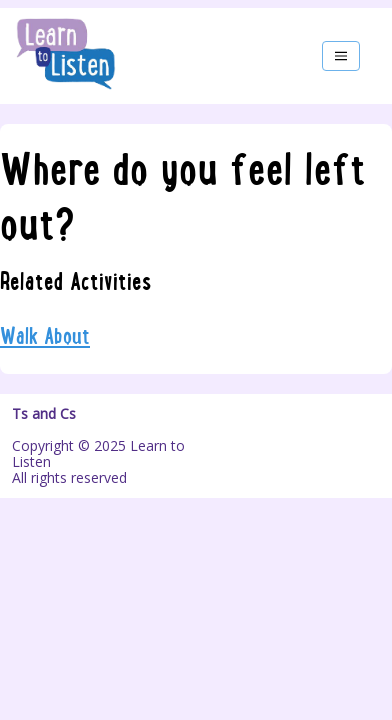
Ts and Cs (44, 414)
